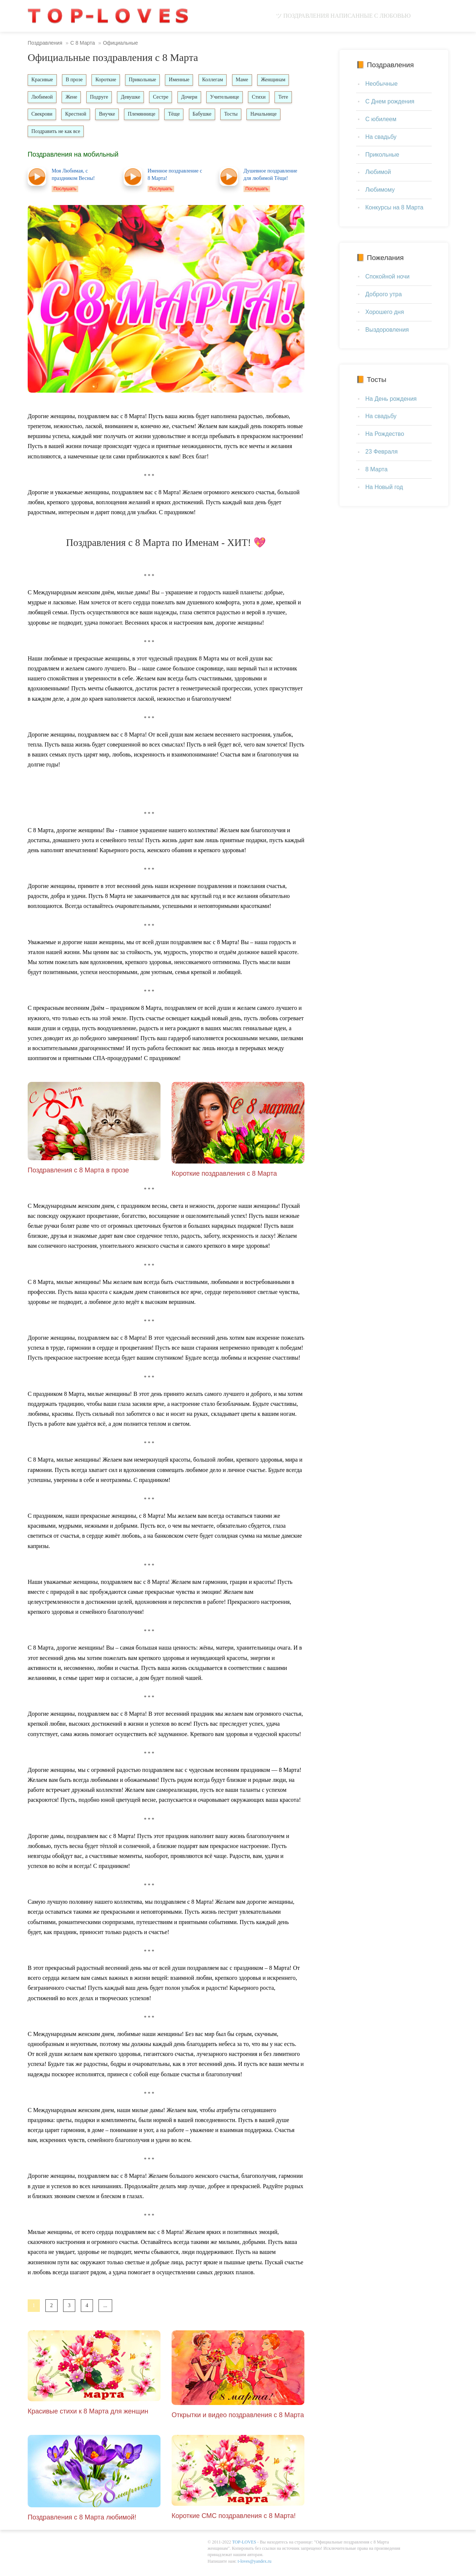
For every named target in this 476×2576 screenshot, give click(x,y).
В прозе (75, 80)
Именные (183, 80)
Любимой (42, 97)
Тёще (201, 115)
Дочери (194, 97)
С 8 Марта (82, 43)
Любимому (380, 190)
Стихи (265, 97)
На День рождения (391, 399)
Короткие (108, 80)
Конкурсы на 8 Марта (394, 207)
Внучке (133, 115)
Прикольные (145, 80)
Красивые (43, 80)
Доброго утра (383, 294)
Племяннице (168, 115)
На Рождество (384, 434)
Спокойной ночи (387, 276)
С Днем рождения (389, 101)
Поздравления (45, 43)
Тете (37, 115)
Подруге (101, 97)
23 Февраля (381, 451)
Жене (73, 97)
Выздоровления (387, 330)
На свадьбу (381, 137)
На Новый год (384, 487)
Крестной (100, 115)
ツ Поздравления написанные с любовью (343, 16)
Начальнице (45, 133)
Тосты (260, 115)
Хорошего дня (384, 312)
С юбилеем (380, 119)
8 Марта (376, 469)
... (105, 2307)
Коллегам (217, 80)
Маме (248, 80)
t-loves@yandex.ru (254, 2563)
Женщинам (280, 80)
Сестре (165, 97)
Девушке (134, 97)
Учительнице (230, 97)
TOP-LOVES (244, 2544)
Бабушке (230, 115)
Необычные (381, 84)
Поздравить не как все (96, 133)
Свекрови (65, 115)
